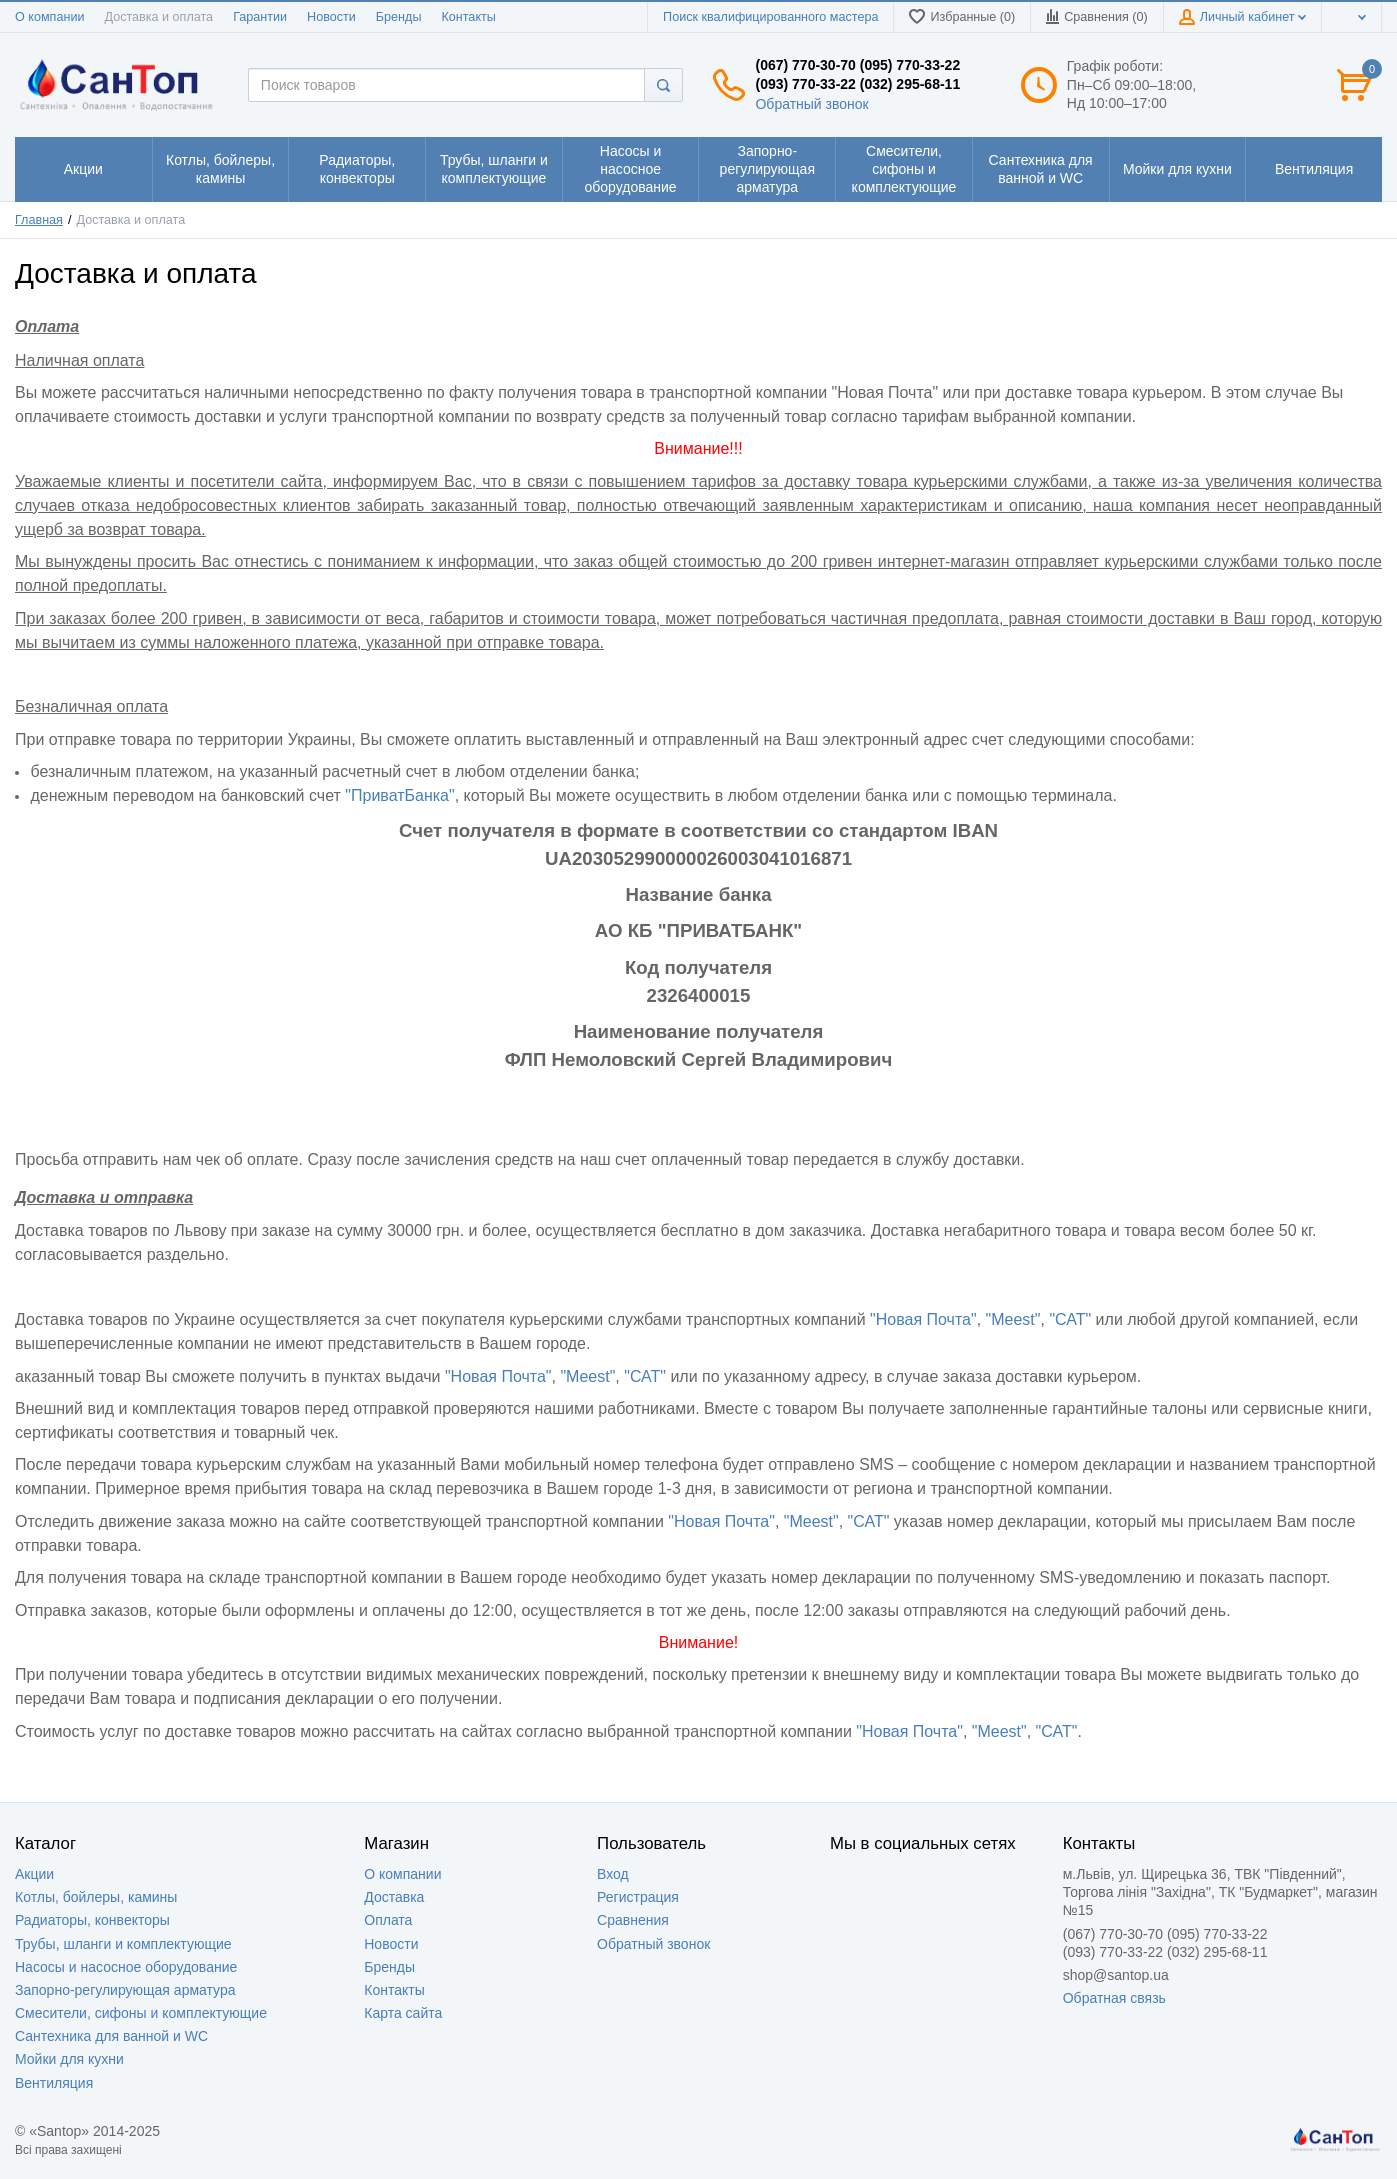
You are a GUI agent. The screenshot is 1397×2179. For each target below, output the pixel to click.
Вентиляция (54, 2083)
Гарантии (260, 17)
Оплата (388, 1920)
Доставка (394, 1897)
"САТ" (1070, 1319)
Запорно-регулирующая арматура (125, 1990)
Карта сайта (403, 2013)
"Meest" (1013, 1319)
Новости (331, 17)
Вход (613, 1874)
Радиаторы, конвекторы (92, 1920)
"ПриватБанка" (399, 795)
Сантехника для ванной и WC (111, 2036)
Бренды (399, 17)
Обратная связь (1114, 1998)
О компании (49, 17)
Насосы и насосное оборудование (126, 1967)
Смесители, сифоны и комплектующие (141, 2013)
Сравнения (633, 1920)
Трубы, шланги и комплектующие (123, 1944)
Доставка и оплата (158, 17)
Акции (34, 1874)
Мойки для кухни (69, 2059)
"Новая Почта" (923, 1319)
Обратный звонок (811, 104)
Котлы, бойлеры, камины (96, 1897)
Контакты (468, 17)
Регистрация (638, 1897)
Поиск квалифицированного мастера (770, 17)
